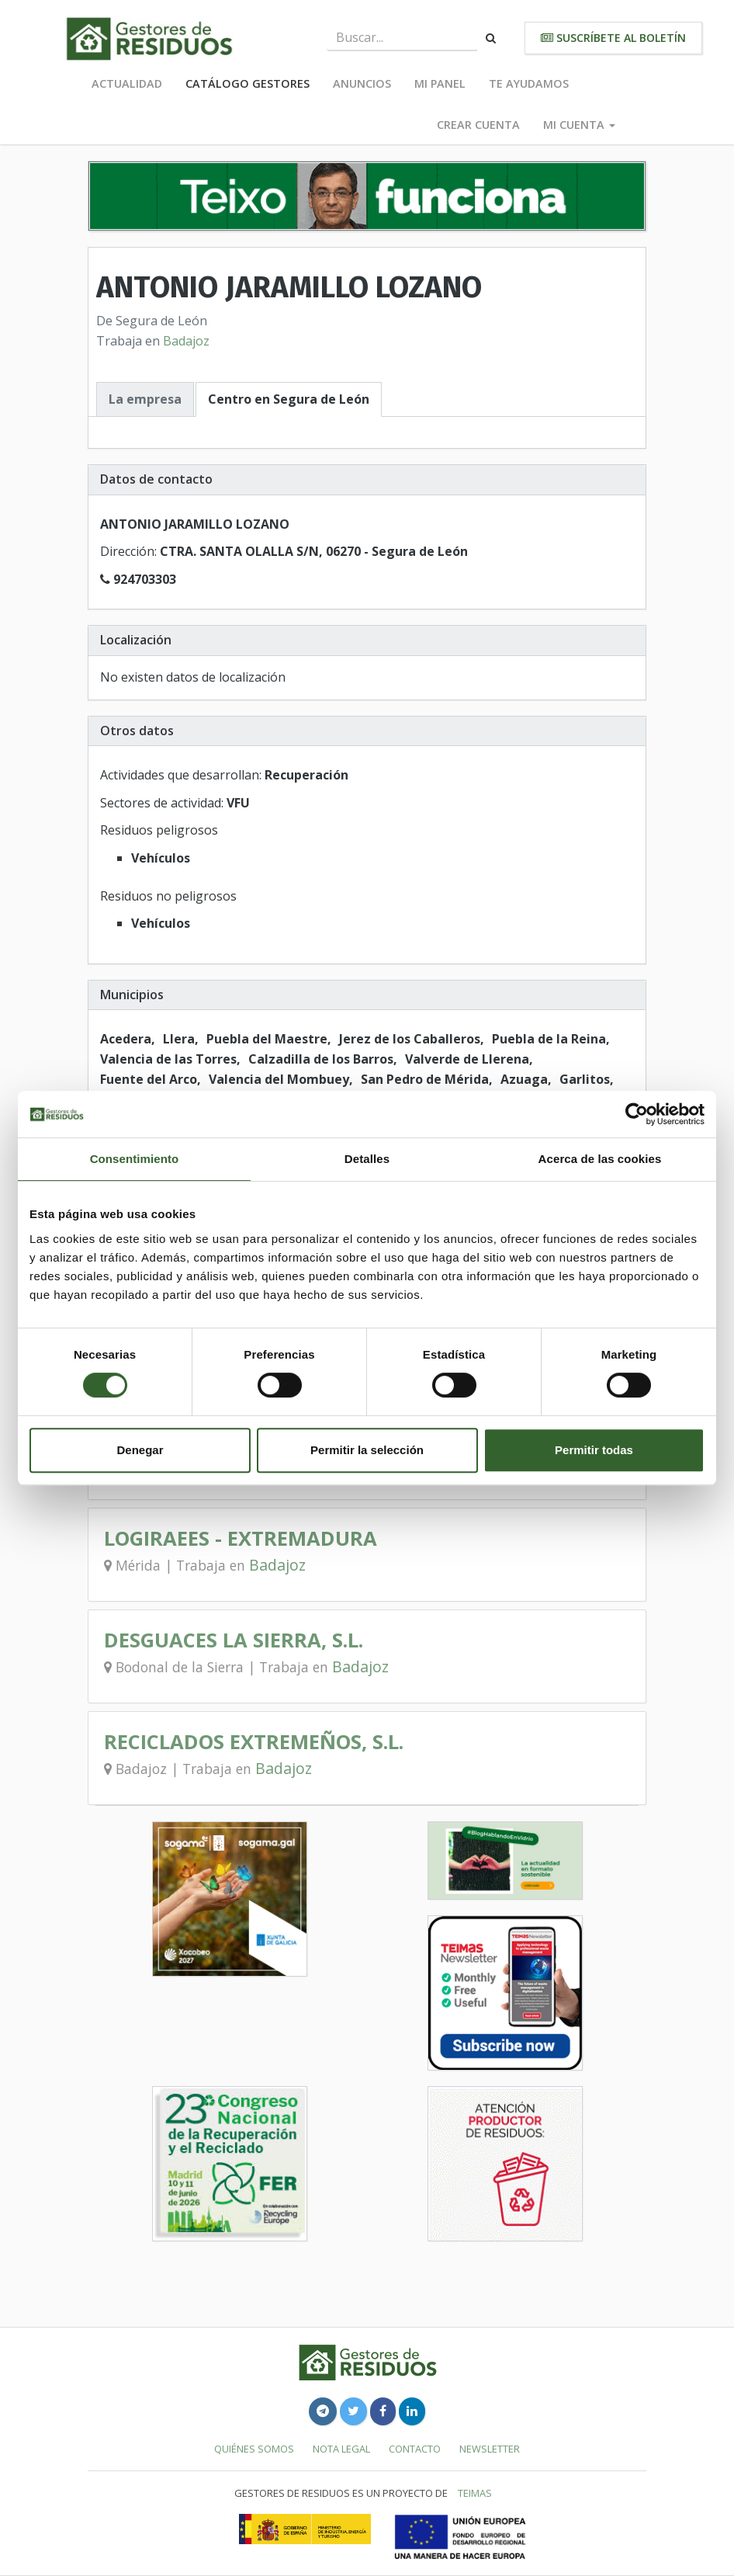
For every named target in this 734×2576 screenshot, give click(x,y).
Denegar (139, 1449)
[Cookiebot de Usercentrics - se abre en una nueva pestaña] (637, 1114)
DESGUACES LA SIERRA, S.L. (233, 1640)
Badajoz (186, 340)
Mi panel (440, 83)
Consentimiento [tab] (134, 1158)
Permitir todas (594, 1449)
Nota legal (341, 2449)
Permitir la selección (367, 1449)
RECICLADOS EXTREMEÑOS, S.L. (253, 1741)
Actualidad (127, 83)
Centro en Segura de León (288, 399)
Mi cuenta (579, 124)
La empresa (145, 399)
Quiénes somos (254, 2449)
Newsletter (489, 2449)
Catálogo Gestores (247, 83)
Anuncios (362, 83)
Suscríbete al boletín (613, 37)
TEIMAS (475, 2493)
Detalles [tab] (367, 1158)
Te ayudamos (529, 83)
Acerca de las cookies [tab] (600, 1158)
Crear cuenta (478, 124)
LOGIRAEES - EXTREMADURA (240, 1538)
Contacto (415, 2449)
